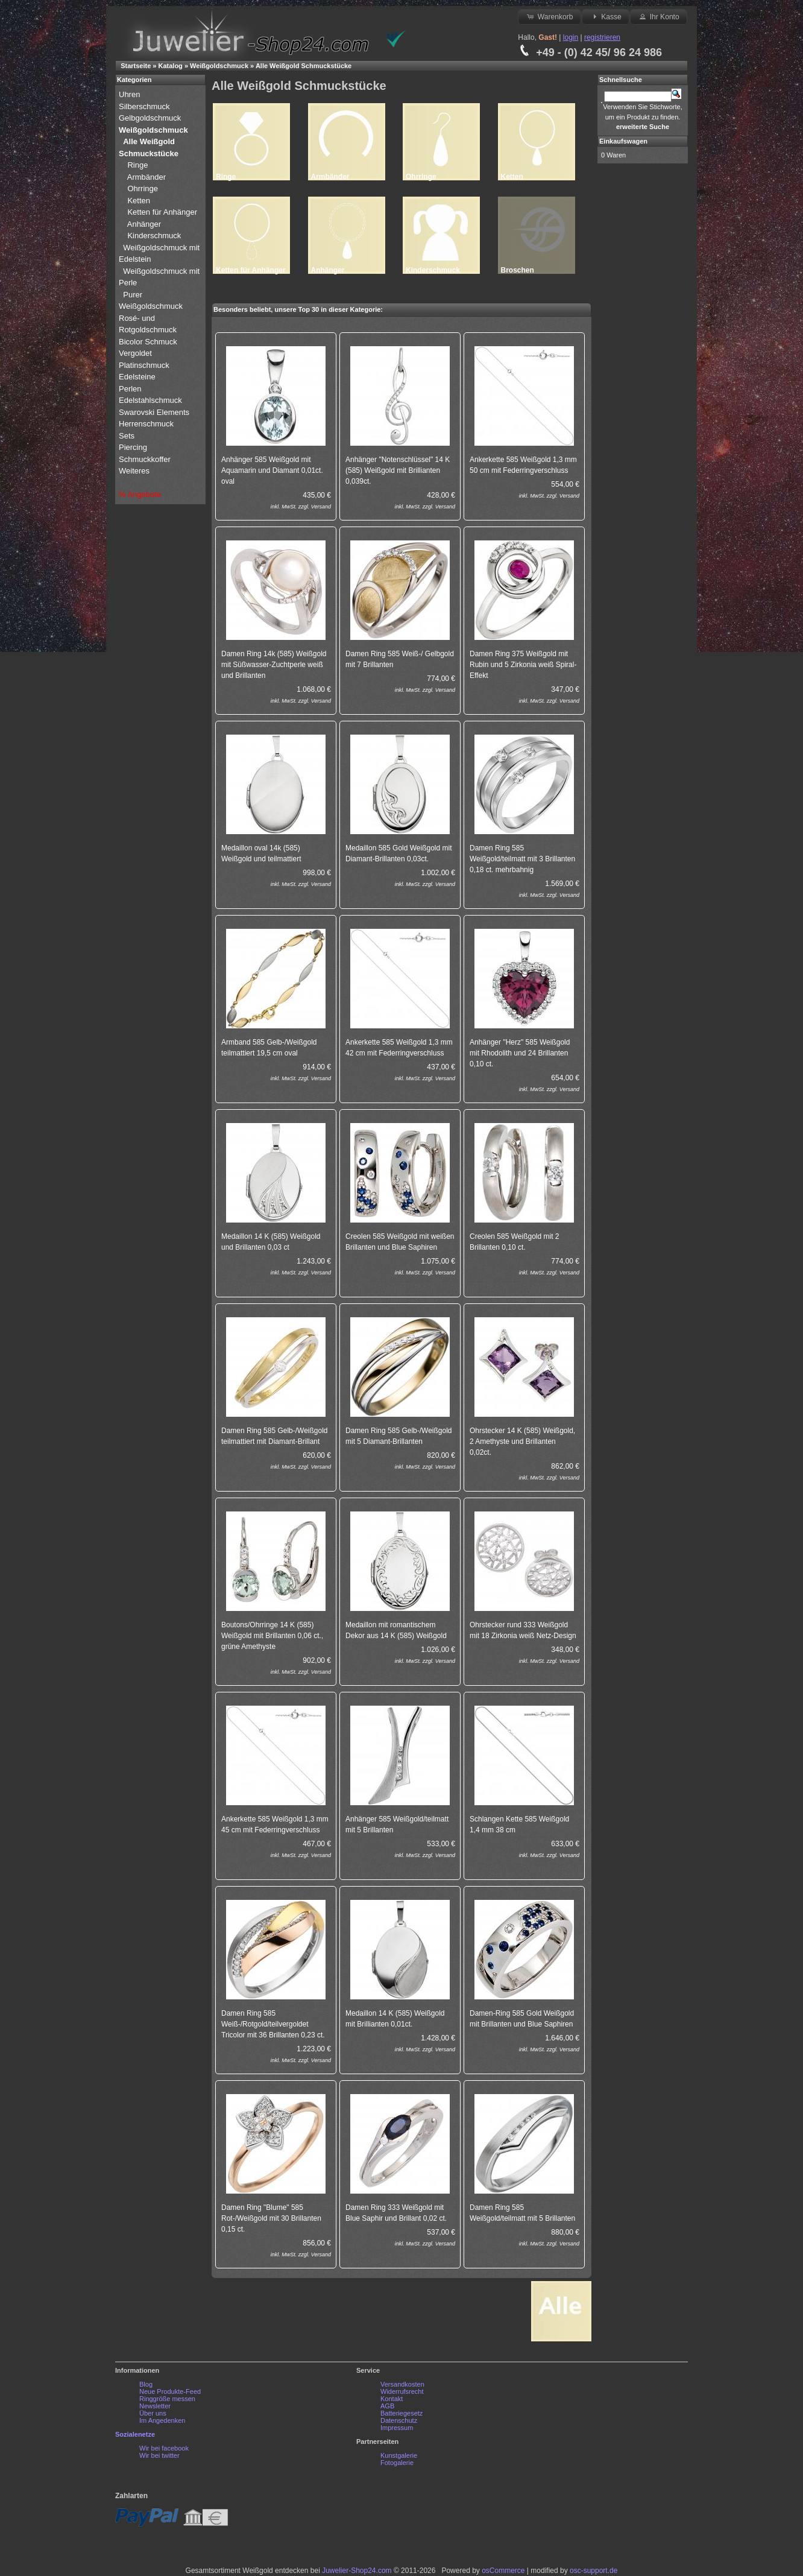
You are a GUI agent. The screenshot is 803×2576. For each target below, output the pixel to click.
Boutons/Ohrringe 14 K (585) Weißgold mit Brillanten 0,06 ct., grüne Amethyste (272, 1636)
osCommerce (503, 2570)
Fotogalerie (397, 2462)
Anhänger (144, 224)
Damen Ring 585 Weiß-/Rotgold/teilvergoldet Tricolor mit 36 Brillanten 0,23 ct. (273, 2024)
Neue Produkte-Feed (170, 2391)
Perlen (131, 388)
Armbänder (146, 177)
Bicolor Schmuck (149, 341)
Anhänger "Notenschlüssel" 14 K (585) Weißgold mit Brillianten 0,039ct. (397, 470)
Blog (146, 2384)
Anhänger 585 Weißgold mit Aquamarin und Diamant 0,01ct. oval (272, 470)
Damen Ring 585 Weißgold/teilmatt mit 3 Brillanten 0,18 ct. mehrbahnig (522, 859)
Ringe (137, 164)
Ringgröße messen (167, 2398)
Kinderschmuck (154, 235)
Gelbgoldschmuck (151, 117)
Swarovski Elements (154, 412)
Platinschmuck (145, 365)
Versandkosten (402, 2384)
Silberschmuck (145, 106)
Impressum (396, 2427)
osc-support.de (593, 2570)
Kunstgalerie (398, 2455)
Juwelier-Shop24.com (356, 2570)
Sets (126, 435)
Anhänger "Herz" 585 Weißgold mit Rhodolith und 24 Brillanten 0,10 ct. (520, 1053)
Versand (321, 507)
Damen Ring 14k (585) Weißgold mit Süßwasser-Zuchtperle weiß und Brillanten (274, 665)
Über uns (152, 2413)
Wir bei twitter (159, 2455)
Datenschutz (398, 2420)
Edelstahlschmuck (150, 400)
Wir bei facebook (164, 2448)
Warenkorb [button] (549, 16)
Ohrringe (142, 188)
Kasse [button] (606, 16)
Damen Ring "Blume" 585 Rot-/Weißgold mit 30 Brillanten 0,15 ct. (271, 2218)
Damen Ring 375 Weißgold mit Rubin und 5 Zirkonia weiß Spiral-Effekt (523, 665)
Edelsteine (138, 376)
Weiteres (135, 470)
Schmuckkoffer (145, 459)
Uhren (130, 94)
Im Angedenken (162, 2420)
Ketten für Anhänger (162, 212)
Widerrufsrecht (402, 2391)
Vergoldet (136, 353)
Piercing (133, 447)
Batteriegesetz (401, 2413)
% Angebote (140, 494)
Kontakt (391, 2398)
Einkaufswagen (623, 141)
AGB (387, 2406)
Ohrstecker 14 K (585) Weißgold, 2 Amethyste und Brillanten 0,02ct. (522, 1441)
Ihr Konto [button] (658, 16)
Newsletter (155, 2406)
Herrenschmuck (147, 423)
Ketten (138, 200)
